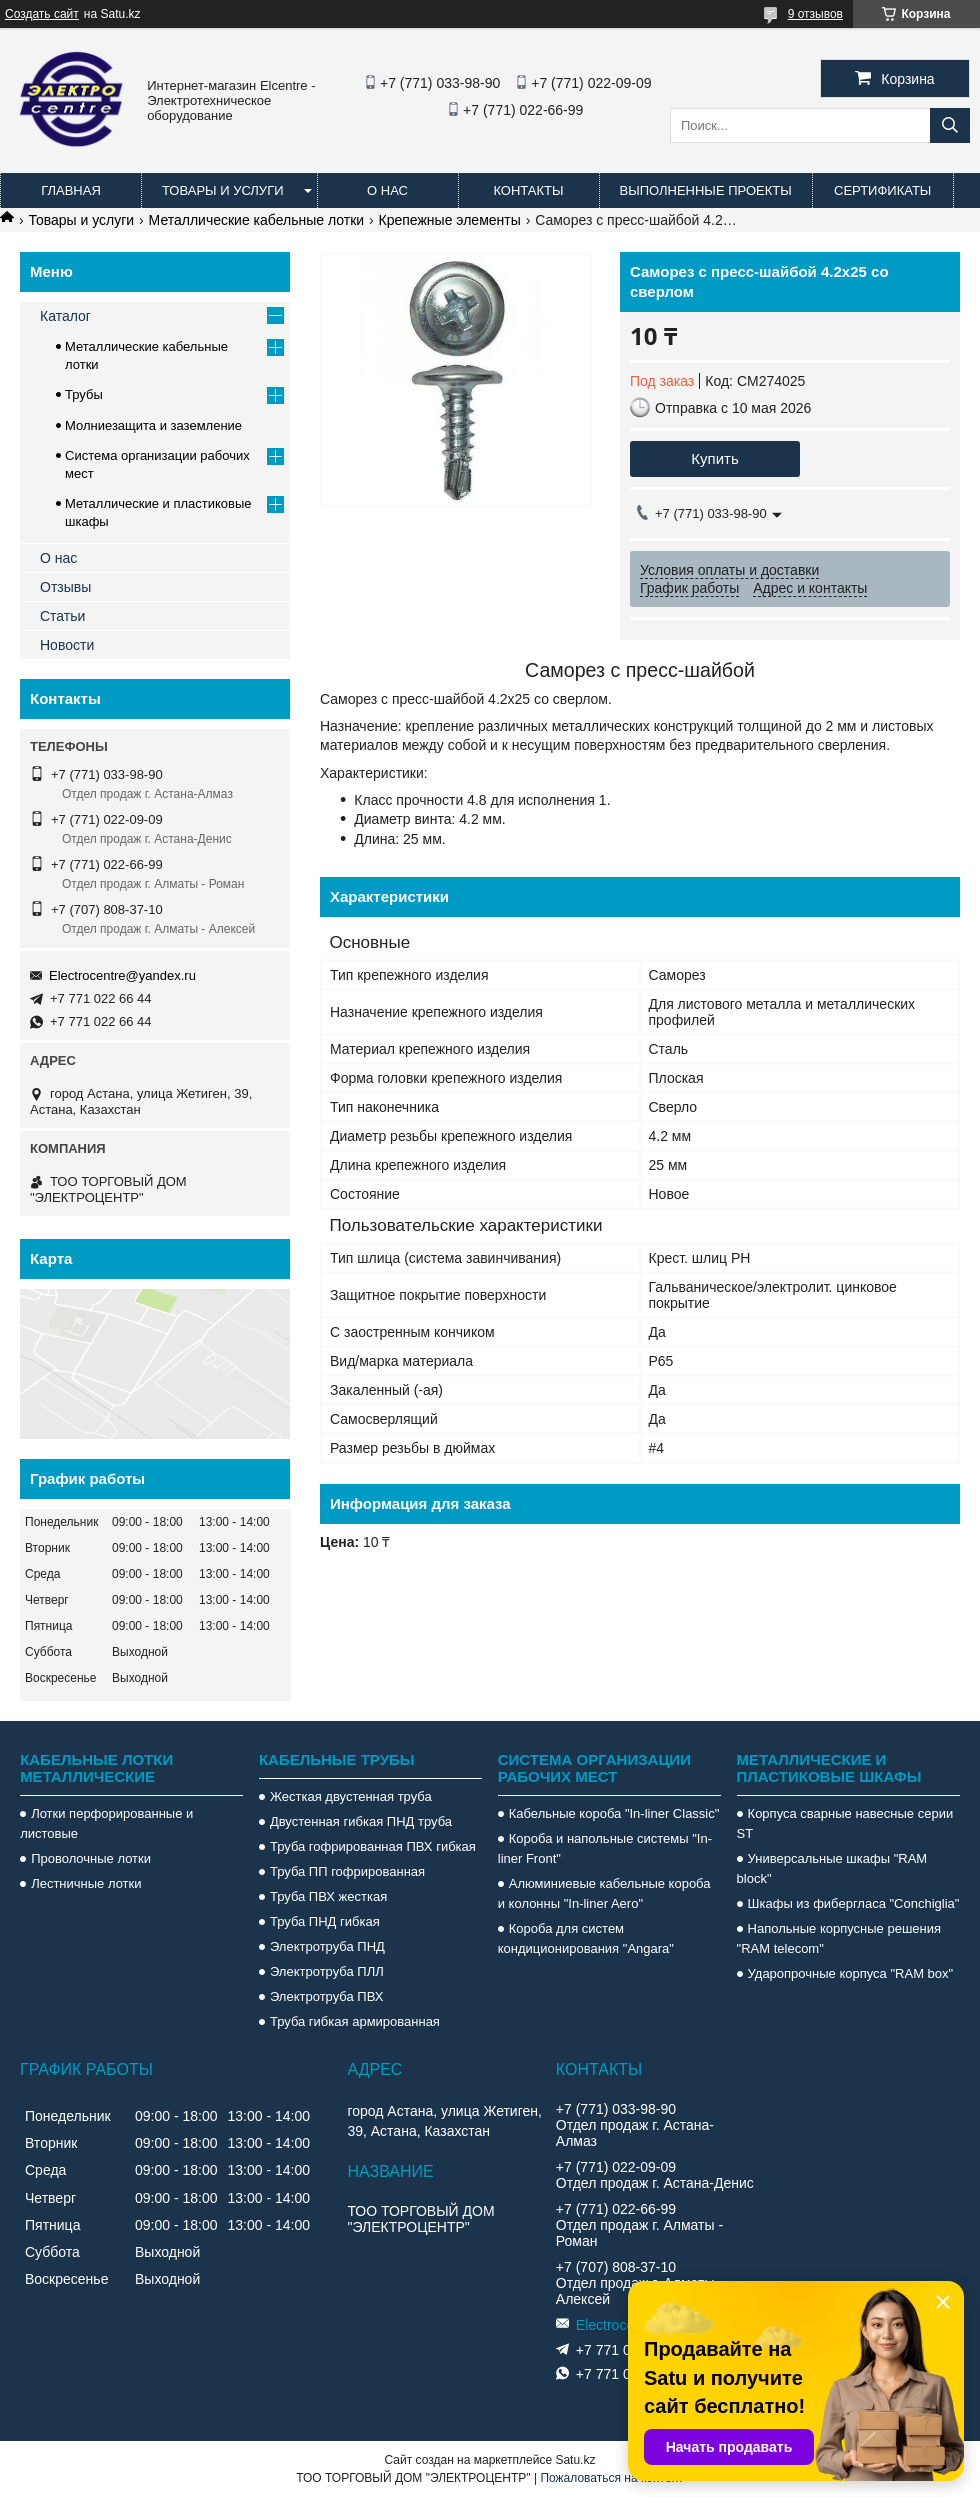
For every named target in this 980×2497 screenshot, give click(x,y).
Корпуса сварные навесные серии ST (845, 1823)
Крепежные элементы (450, 220)
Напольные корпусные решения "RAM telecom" (839, 1938)
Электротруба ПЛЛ (327, 1971)
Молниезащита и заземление (153, 425)
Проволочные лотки (91, 1858)
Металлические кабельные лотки (257, 220)
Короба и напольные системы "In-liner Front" (605, 1848)
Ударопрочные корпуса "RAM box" (851, 1973)
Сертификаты (882, 190)
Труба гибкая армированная (355, 2021)
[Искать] (950, 125)
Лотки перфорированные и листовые (106, 1823)
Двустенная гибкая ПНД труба (361, 1821)
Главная (71, 190)
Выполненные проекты (706, 190)
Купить (714, 458)
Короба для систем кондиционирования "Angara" (586, 1938)
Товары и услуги (223, 190)
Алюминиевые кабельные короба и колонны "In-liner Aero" (604, 1893)
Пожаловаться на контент (611, 2478)
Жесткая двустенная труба (351, 1796)
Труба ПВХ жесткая (328, 1896)
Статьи (62, 616)
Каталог (65, 316)
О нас (387, 190)
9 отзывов (815, 14)
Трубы (84, 394)
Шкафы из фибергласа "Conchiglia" (854, 1903)
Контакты (528, 190)
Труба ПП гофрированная (347, 1871)
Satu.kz (575, 2460)
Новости (67, 645)
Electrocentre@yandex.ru (122, 975)
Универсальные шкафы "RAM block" (832, 1868)
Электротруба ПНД (327, 1946)
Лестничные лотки (86, 1883)
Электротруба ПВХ (326, 1996)
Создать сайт (42, 14)
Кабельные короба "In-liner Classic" (614, 1813)
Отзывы (65, 587)
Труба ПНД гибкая (325, 1921)
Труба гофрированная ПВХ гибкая (373, 1846)
